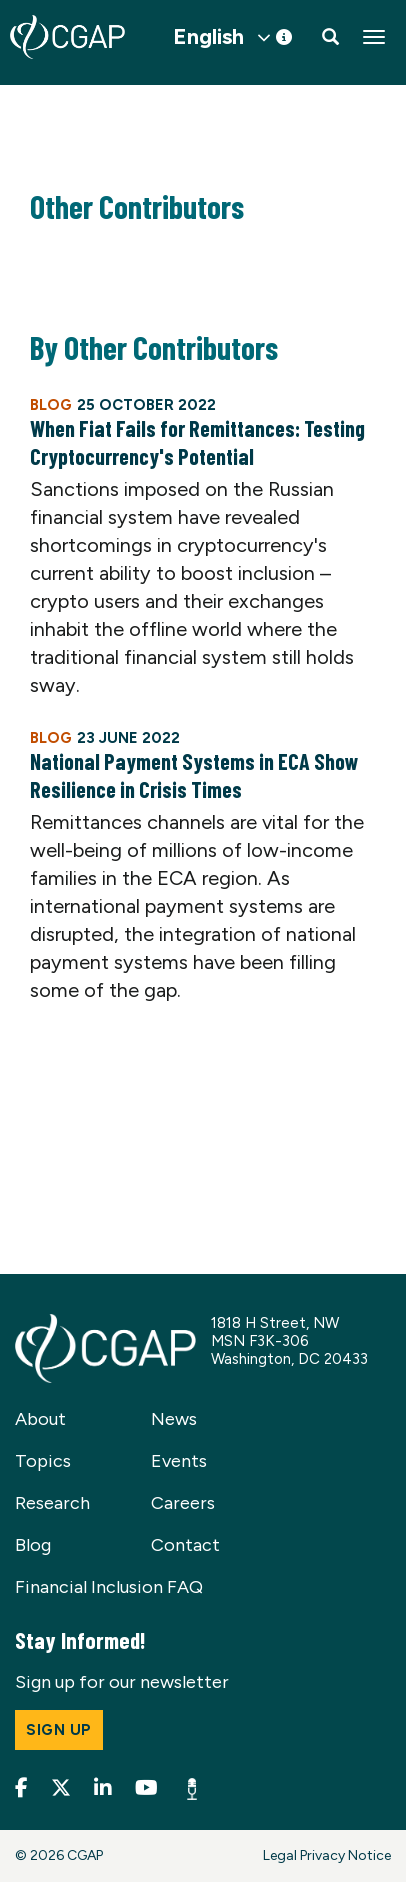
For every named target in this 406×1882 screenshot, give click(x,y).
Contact (185, 1545)
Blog (33, 1545)
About (40, 1419)
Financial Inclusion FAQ (109, 1587)
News (174, 1419)
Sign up (59, 1730)
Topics (43, 1461)
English (208, 37)
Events (179, 1461)
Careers (183, 1503)
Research (52, 1503)
